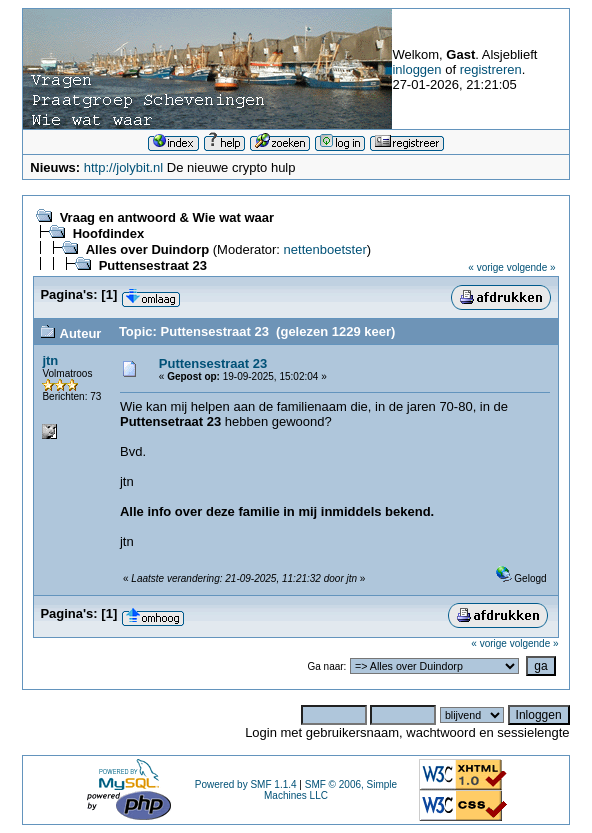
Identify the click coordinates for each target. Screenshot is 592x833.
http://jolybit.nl (124, 167)
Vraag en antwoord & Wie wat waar (167, 217)
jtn (50, 360)
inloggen (416, 69)
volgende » (531, 267)
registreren (491, 69)
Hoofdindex (109, 233)
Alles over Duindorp (148, 249)
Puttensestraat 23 (153, 265)
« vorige (486, 267)
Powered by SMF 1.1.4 (246, 784)
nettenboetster (325, 249)
